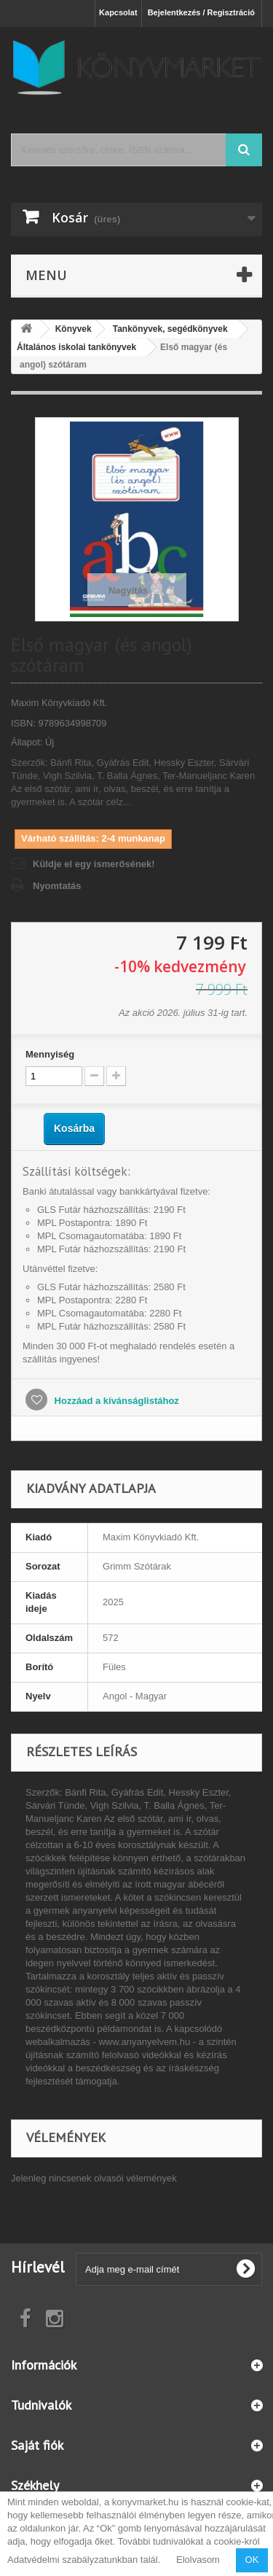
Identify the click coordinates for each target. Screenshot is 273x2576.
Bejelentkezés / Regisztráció (201, 12)
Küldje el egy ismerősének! (94, 863)
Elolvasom (198, 2559)
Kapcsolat (118, 12)
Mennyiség (49, 1054)
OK (252, 2559)
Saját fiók (37, 2445)
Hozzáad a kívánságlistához (115, 1400)
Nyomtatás (57, 885)
